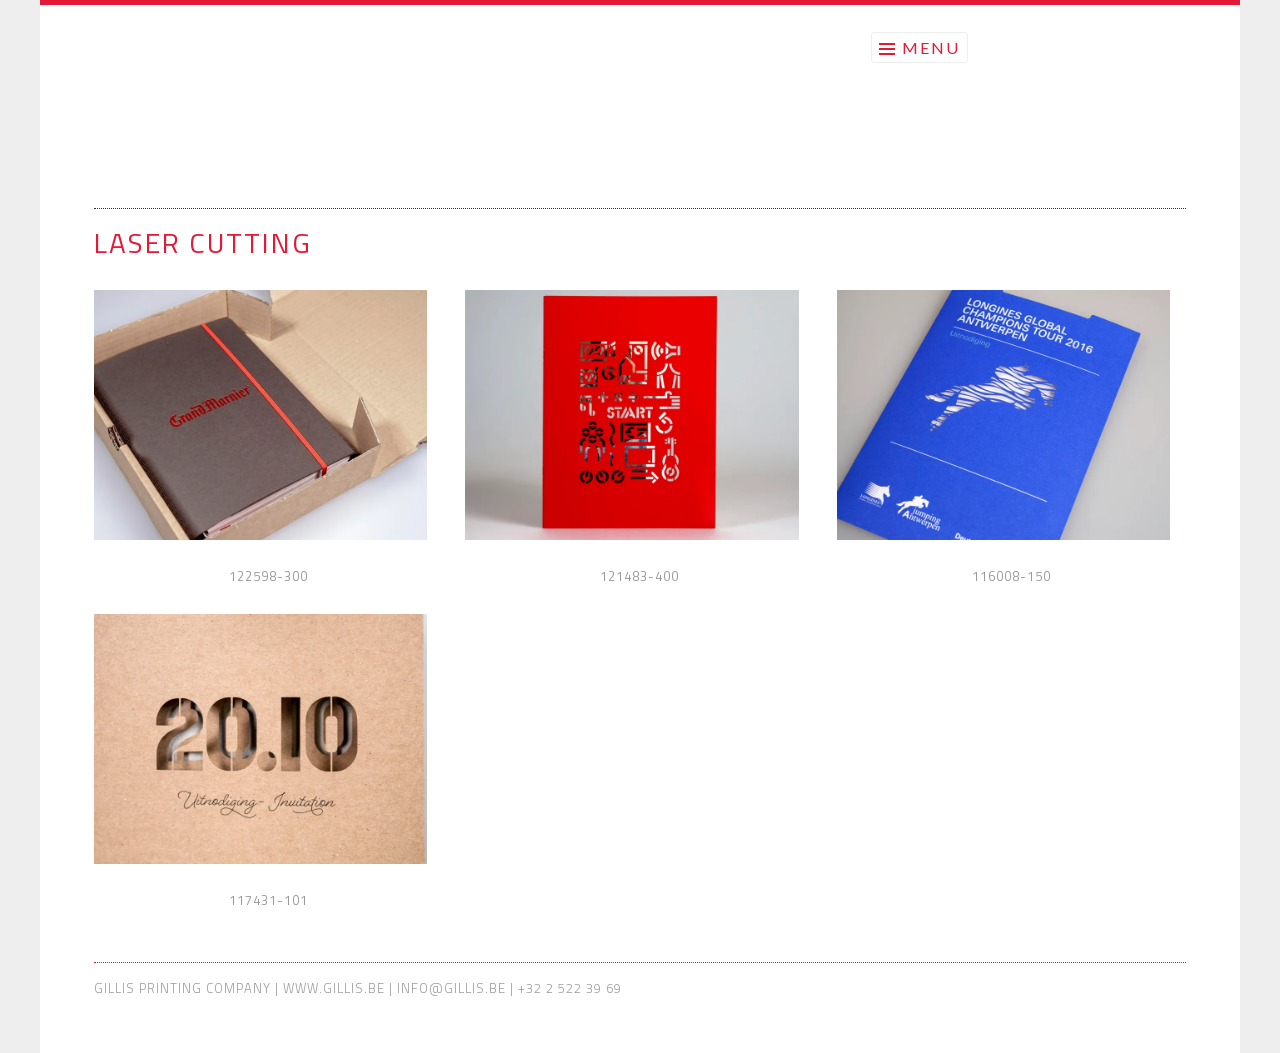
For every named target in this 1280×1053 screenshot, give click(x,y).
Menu (931, 47)
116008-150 (1011, 576)
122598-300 (268, 576)
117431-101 (268, 900)
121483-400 (639, 576)
